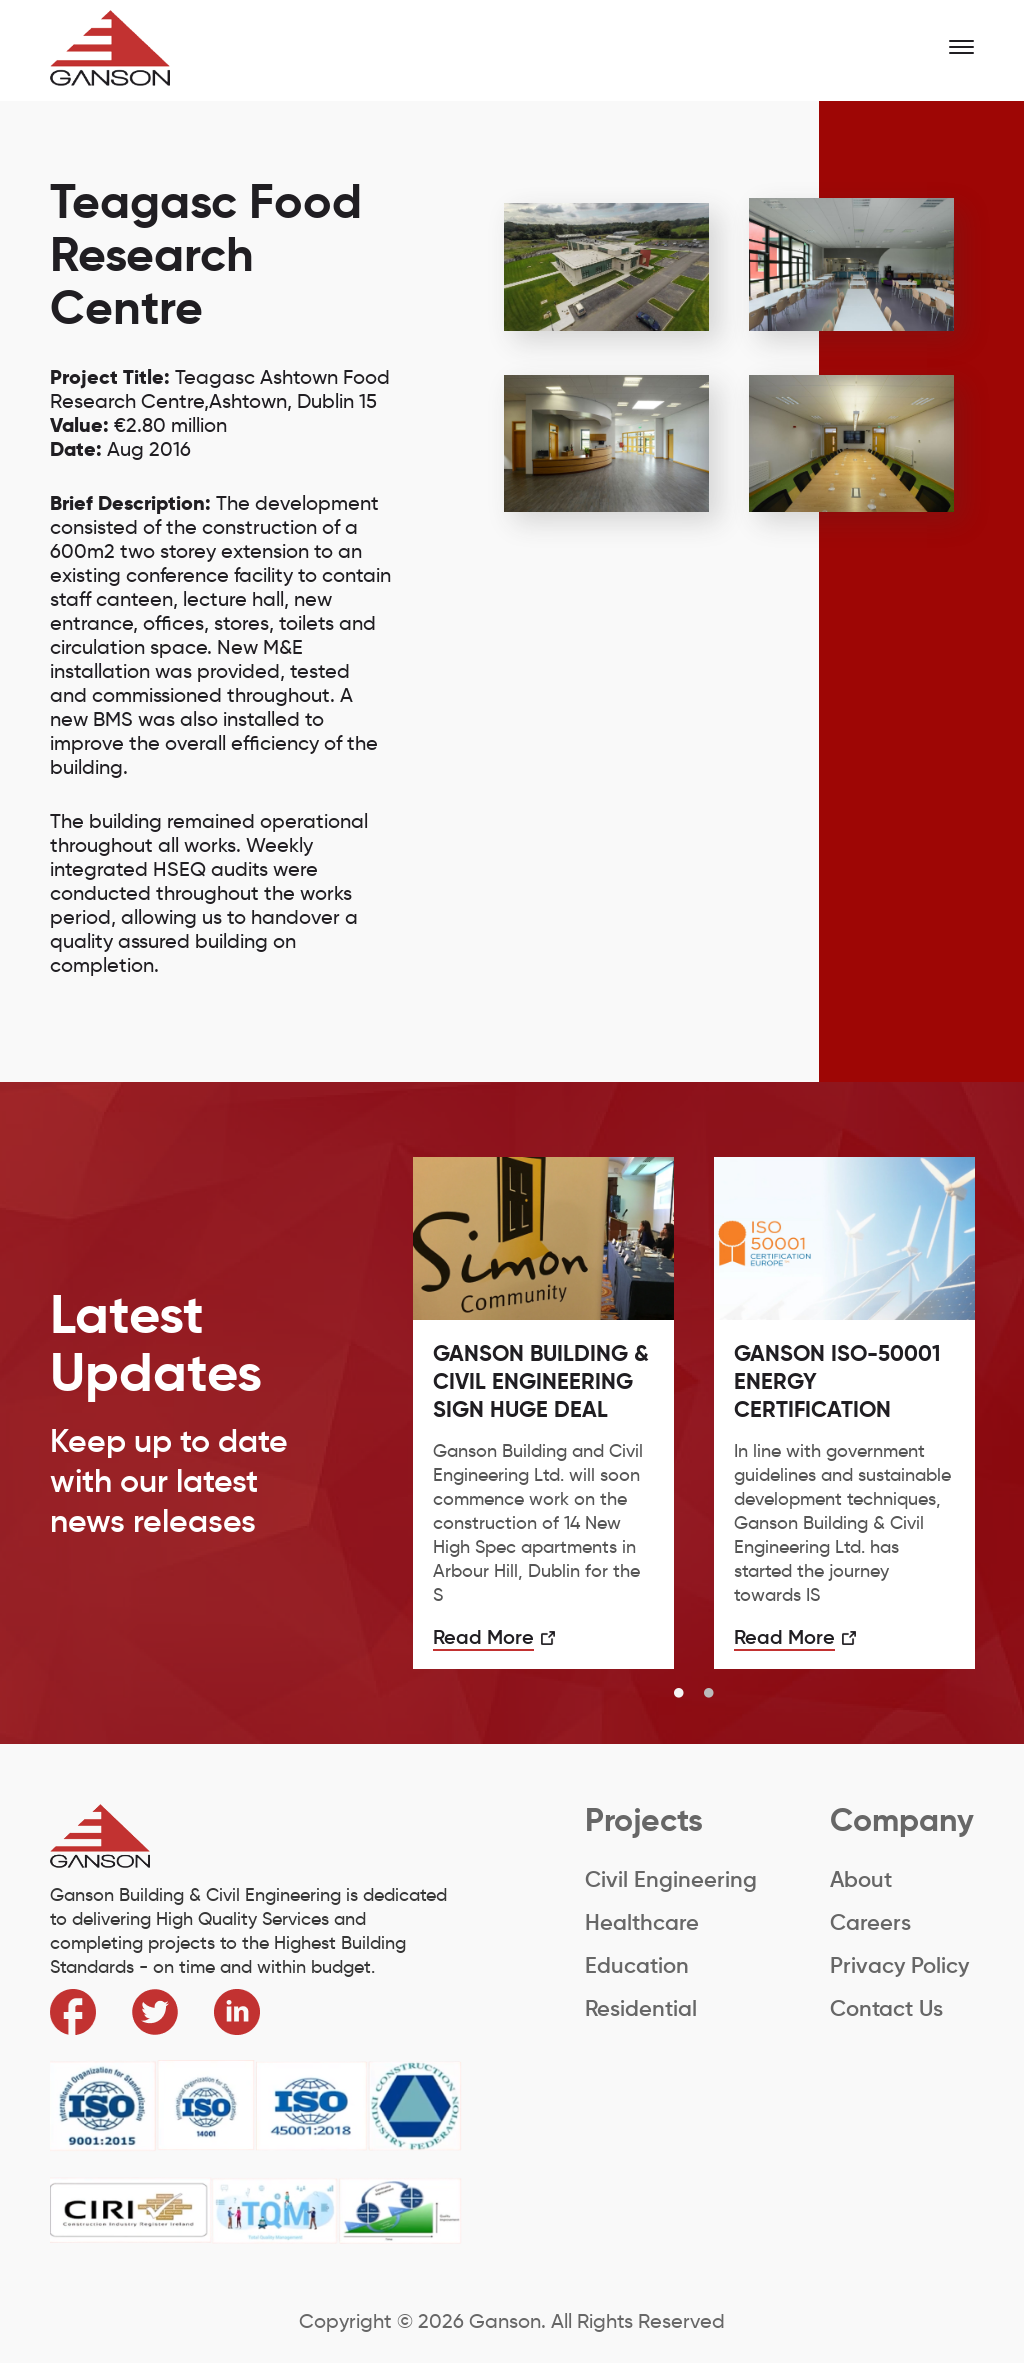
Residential (641, 2008)
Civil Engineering (671, 1879)
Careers (870, 1922)
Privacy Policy (899, 1965)
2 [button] (709, 1694)
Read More (483, 1637)
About (861, 1879)
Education (637, 1965)
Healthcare (642, 1922)
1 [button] (679, 1694)
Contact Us (886, 2008)
